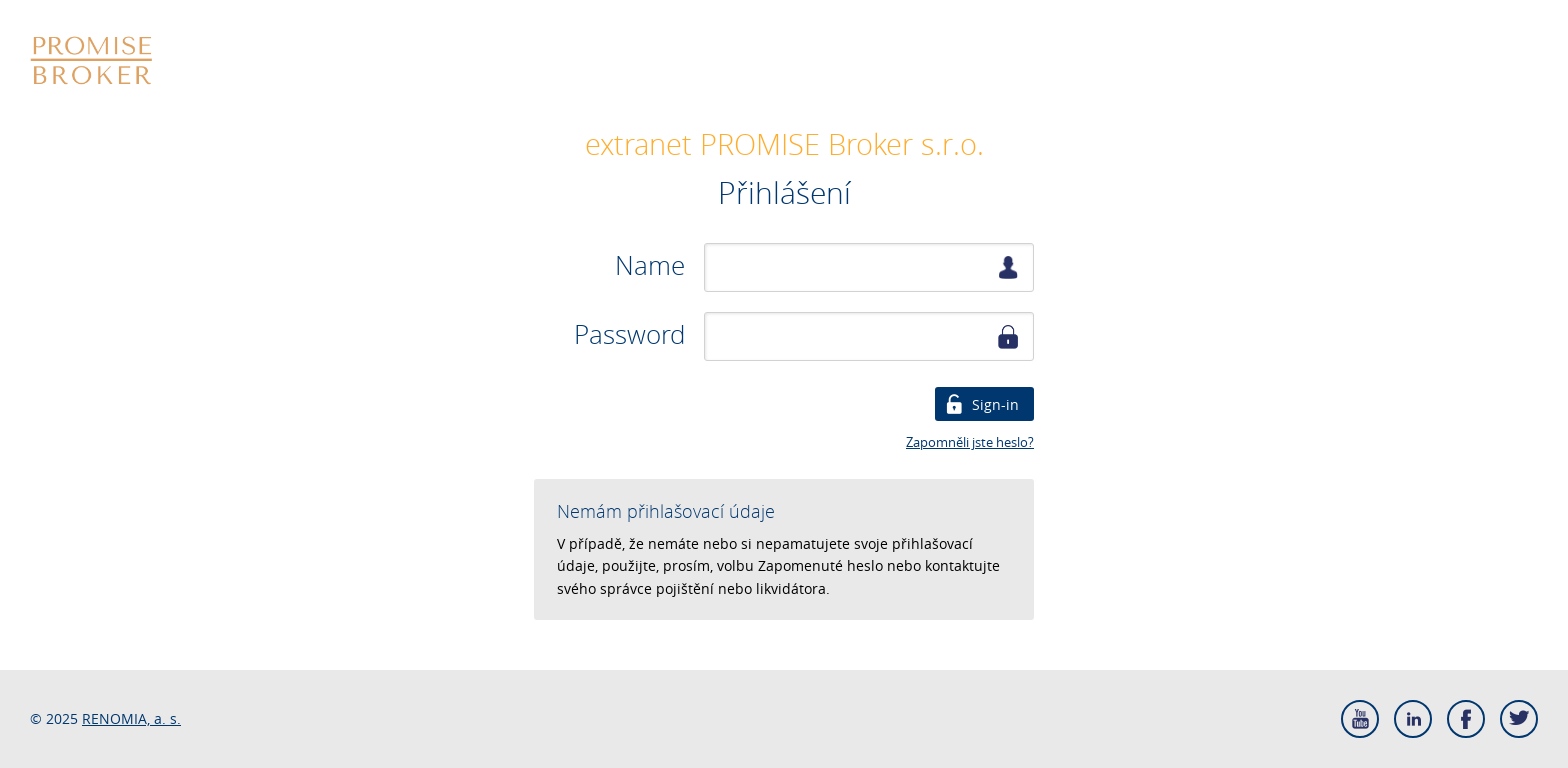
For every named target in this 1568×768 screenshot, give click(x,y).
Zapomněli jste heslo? (970, 442)
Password (629, 335)
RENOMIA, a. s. (131, 718)
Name (650, 266)
